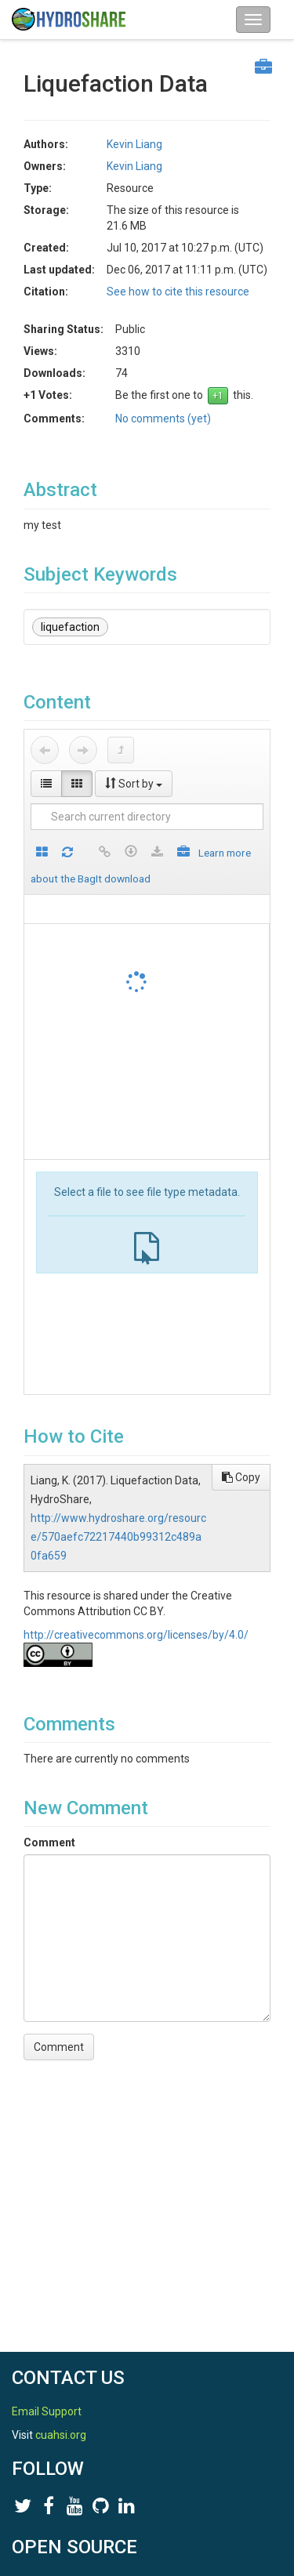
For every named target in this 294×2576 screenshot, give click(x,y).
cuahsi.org (60, 2435)
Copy (241, 1477)
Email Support (47, 2411)
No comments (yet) (163, 418)
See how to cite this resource (178, 291)
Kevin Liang (134, 144)
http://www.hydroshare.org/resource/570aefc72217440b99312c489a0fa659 (118, 1537)
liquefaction (70, 627)
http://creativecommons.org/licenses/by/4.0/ (136, 1635)
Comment (49, 1842)
